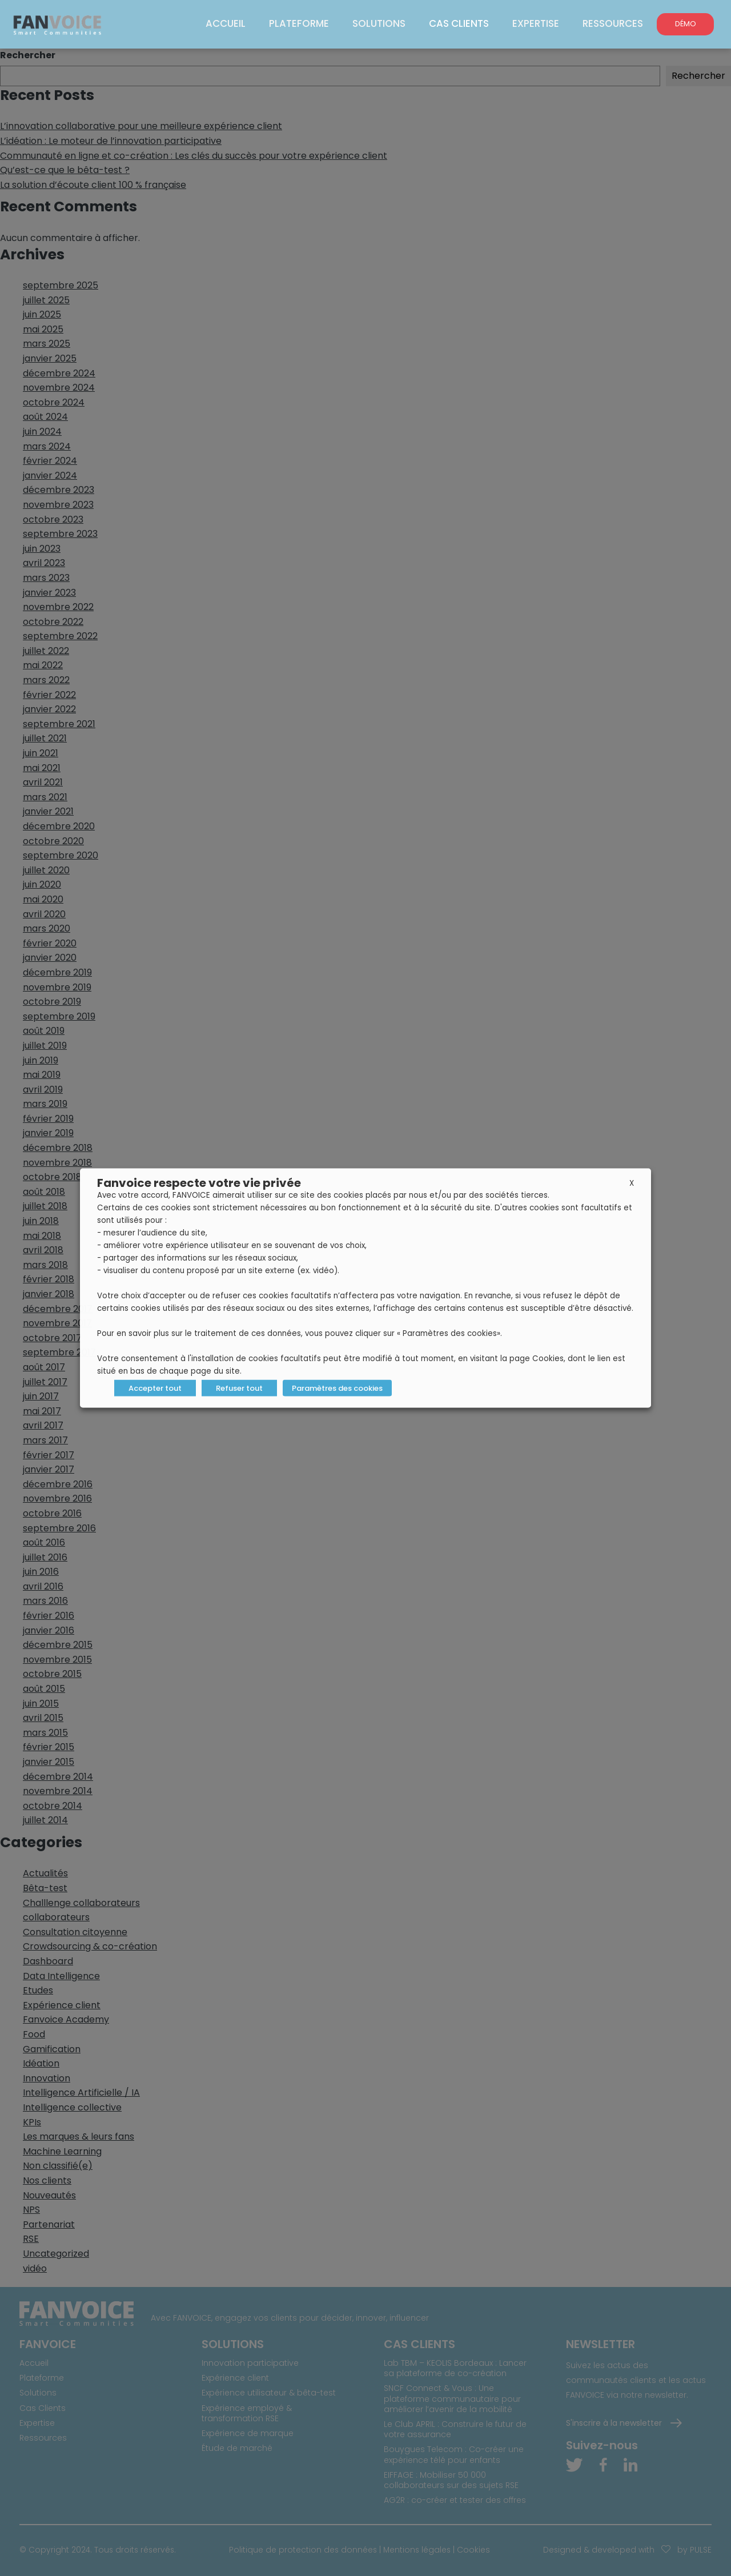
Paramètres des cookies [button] (336, 1388)
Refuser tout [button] (239, 1388)
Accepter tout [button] (155, 1388)
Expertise (537, 23)
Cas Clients (462, 23)
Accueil (234, 23)
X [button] (631, 1183)
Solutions (383, 23)
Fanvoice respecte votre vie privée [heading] (199, 1183)
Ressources (613, 23)
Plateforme (305, 23)
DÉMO (685, 23)
